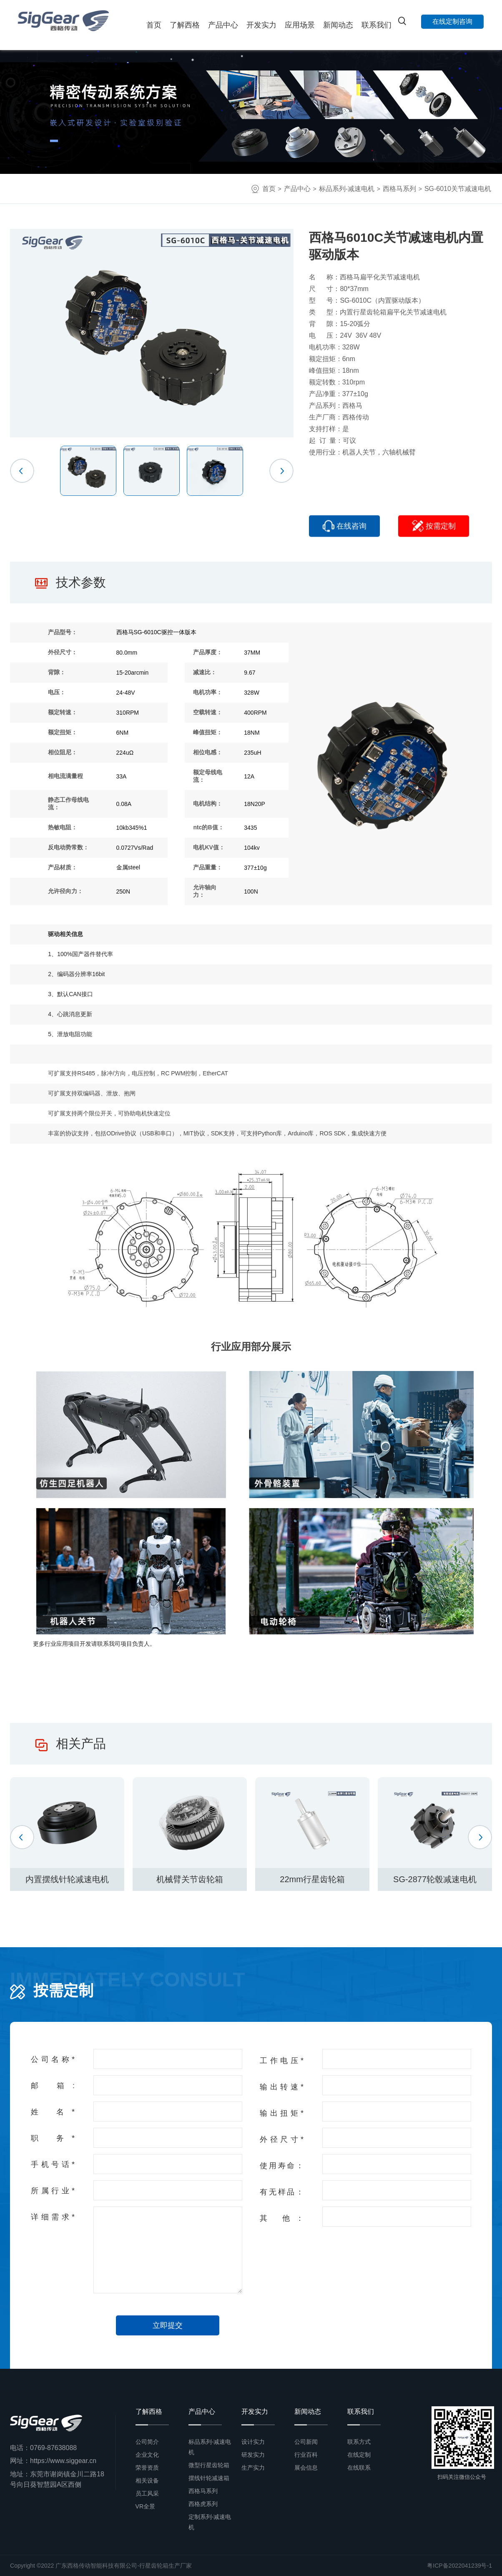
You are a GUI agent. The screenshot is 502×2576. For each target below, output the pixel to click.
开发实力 (261, 25)
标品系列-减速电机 (346, 188)
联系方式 (359, 2441)
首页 (153, 25)
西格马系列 (399, 188)
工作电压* (282, 2060)
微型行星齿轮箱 (208, 2465)
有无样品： (282, 2192)
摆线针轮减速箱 (208, 2478)
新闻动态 (338, 25)
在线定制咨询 (452, 21)
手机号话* (53, 2164)
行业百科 (306, 2454)
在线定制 (359, 2454)
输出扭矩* (282, 2113)
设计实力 (253, 2441)
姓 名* (53, 2112)
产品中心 (223, 25)
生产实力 (253, 2467)
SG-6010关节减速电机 (457, 188)
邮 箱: (53, 2085)
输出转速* (282, 2087)
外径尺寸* (282, 2139)
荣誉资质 (147, 2467)
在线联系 (359, 2467)
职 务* (53, 2138)
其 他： (282, 2218)
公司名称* (53, 2059)
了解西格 (185, 25)
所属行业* (53, 2191)
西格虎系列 (203, 2504)
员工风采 (147, 2493)
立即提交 (168, 2325)
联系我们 (376, 25)
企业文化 (147, 2454)
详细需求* (53, 2217)
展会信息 (306, 2467)
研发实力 (253, 2454)
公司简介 (147, 2441)
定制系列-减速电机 (209, 2522)
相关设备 (147, 2480)
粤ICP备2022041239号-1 (459, 2565)
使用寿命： (282, 2166)
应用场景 (300, 25)
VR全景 (145, 2506)
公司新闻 (306, 2441)
